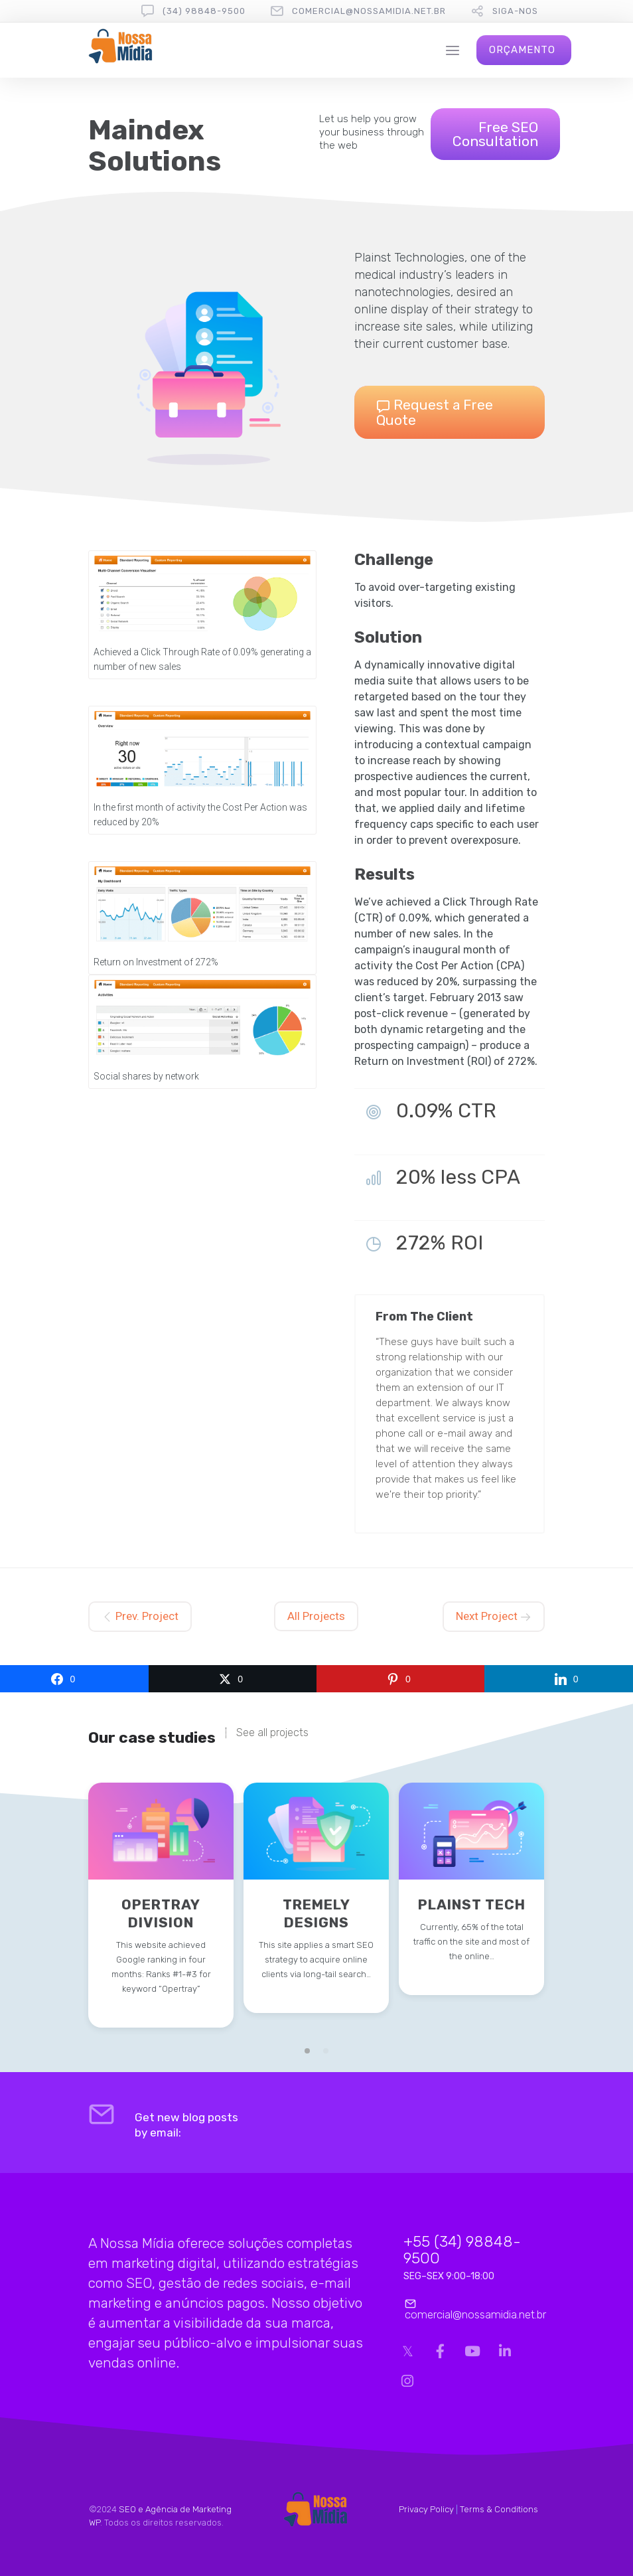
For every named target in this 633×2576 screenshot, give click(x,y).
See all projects (272, 1733)
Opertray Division (160, 1913)
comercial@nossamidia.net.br (369, 11)
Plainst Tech (472, 1904)
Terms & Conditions (499, 2509)
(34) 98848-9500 (204, 11)
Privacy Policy (426, 2509)
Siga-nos (515, 11)
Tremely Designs (316, 1913)
